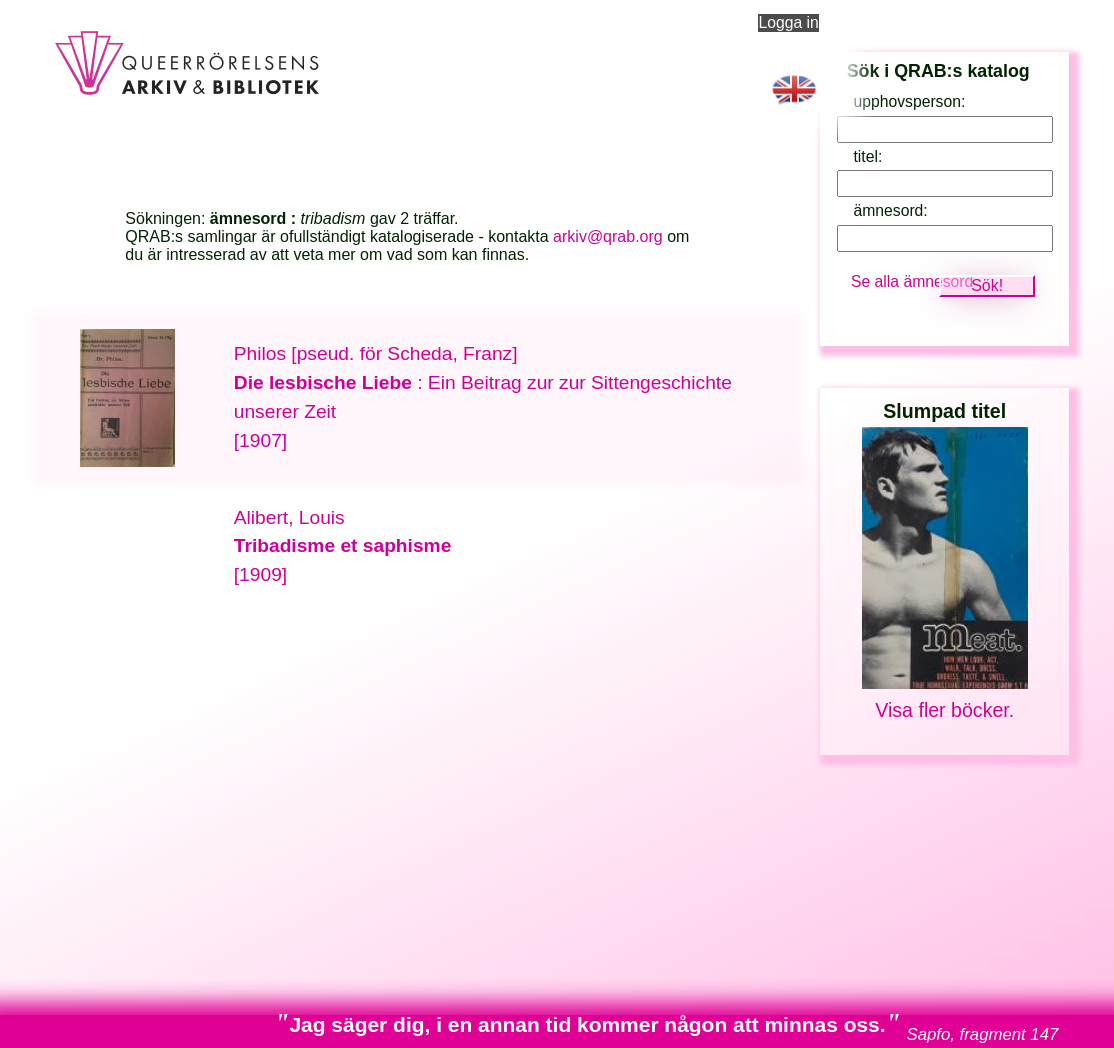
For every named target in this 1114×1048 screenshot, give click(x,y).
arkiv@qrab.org (608, 236)
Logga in (788, 22)
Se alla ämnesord (912, 281)
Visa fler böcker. (944, 710)
